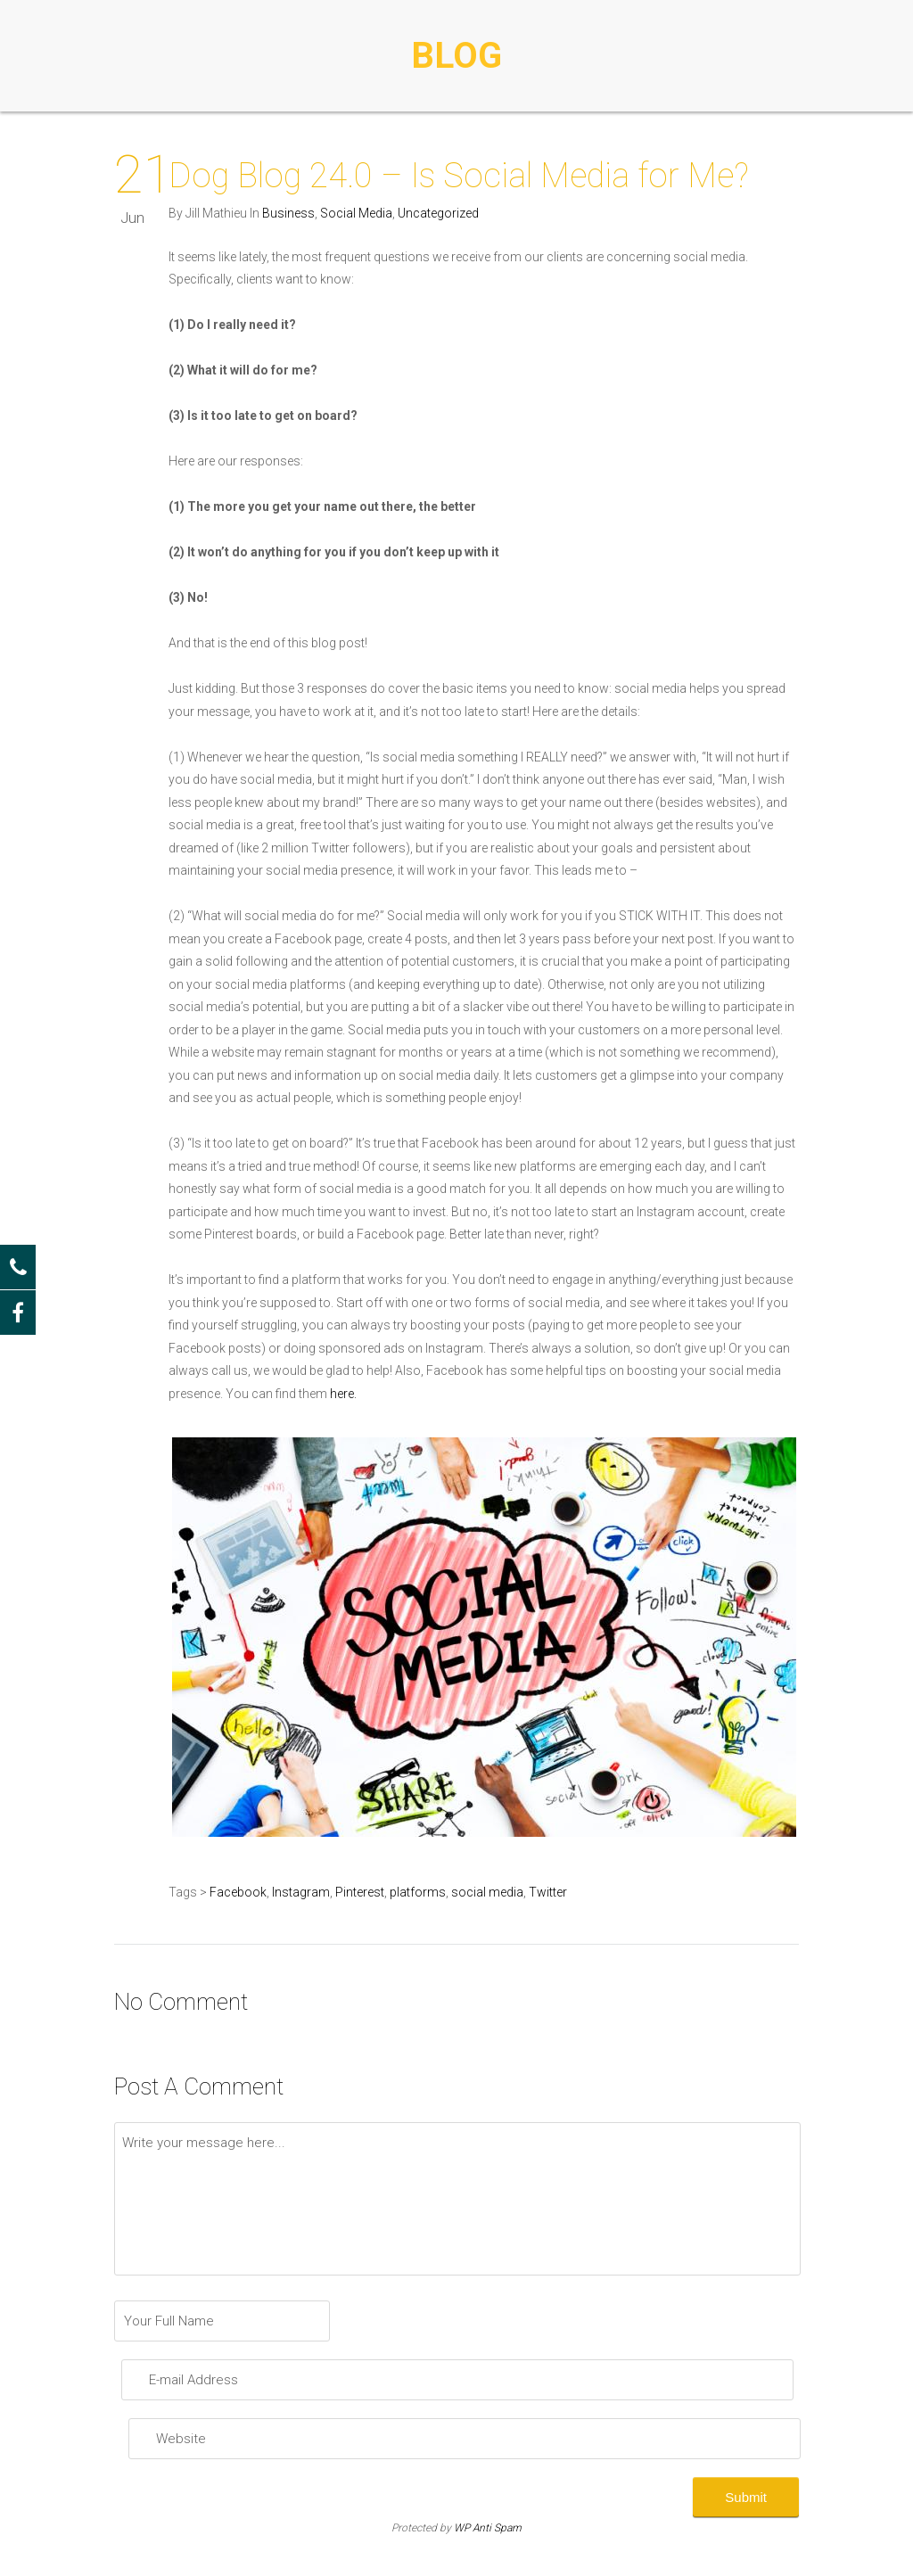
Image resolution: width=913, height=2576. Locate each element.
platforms (418, 1892)
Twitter (548, 1892)
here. (343, 1394)
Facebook (238, 1892)
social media (487, 1892)
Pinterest (359, 1892)
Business (288, 213)
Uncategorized (438, 213)
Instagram (301, 1892)
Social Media (356, 213)
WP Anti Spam (488, 2528)
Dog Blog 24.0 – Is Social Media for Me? (459, 175)
